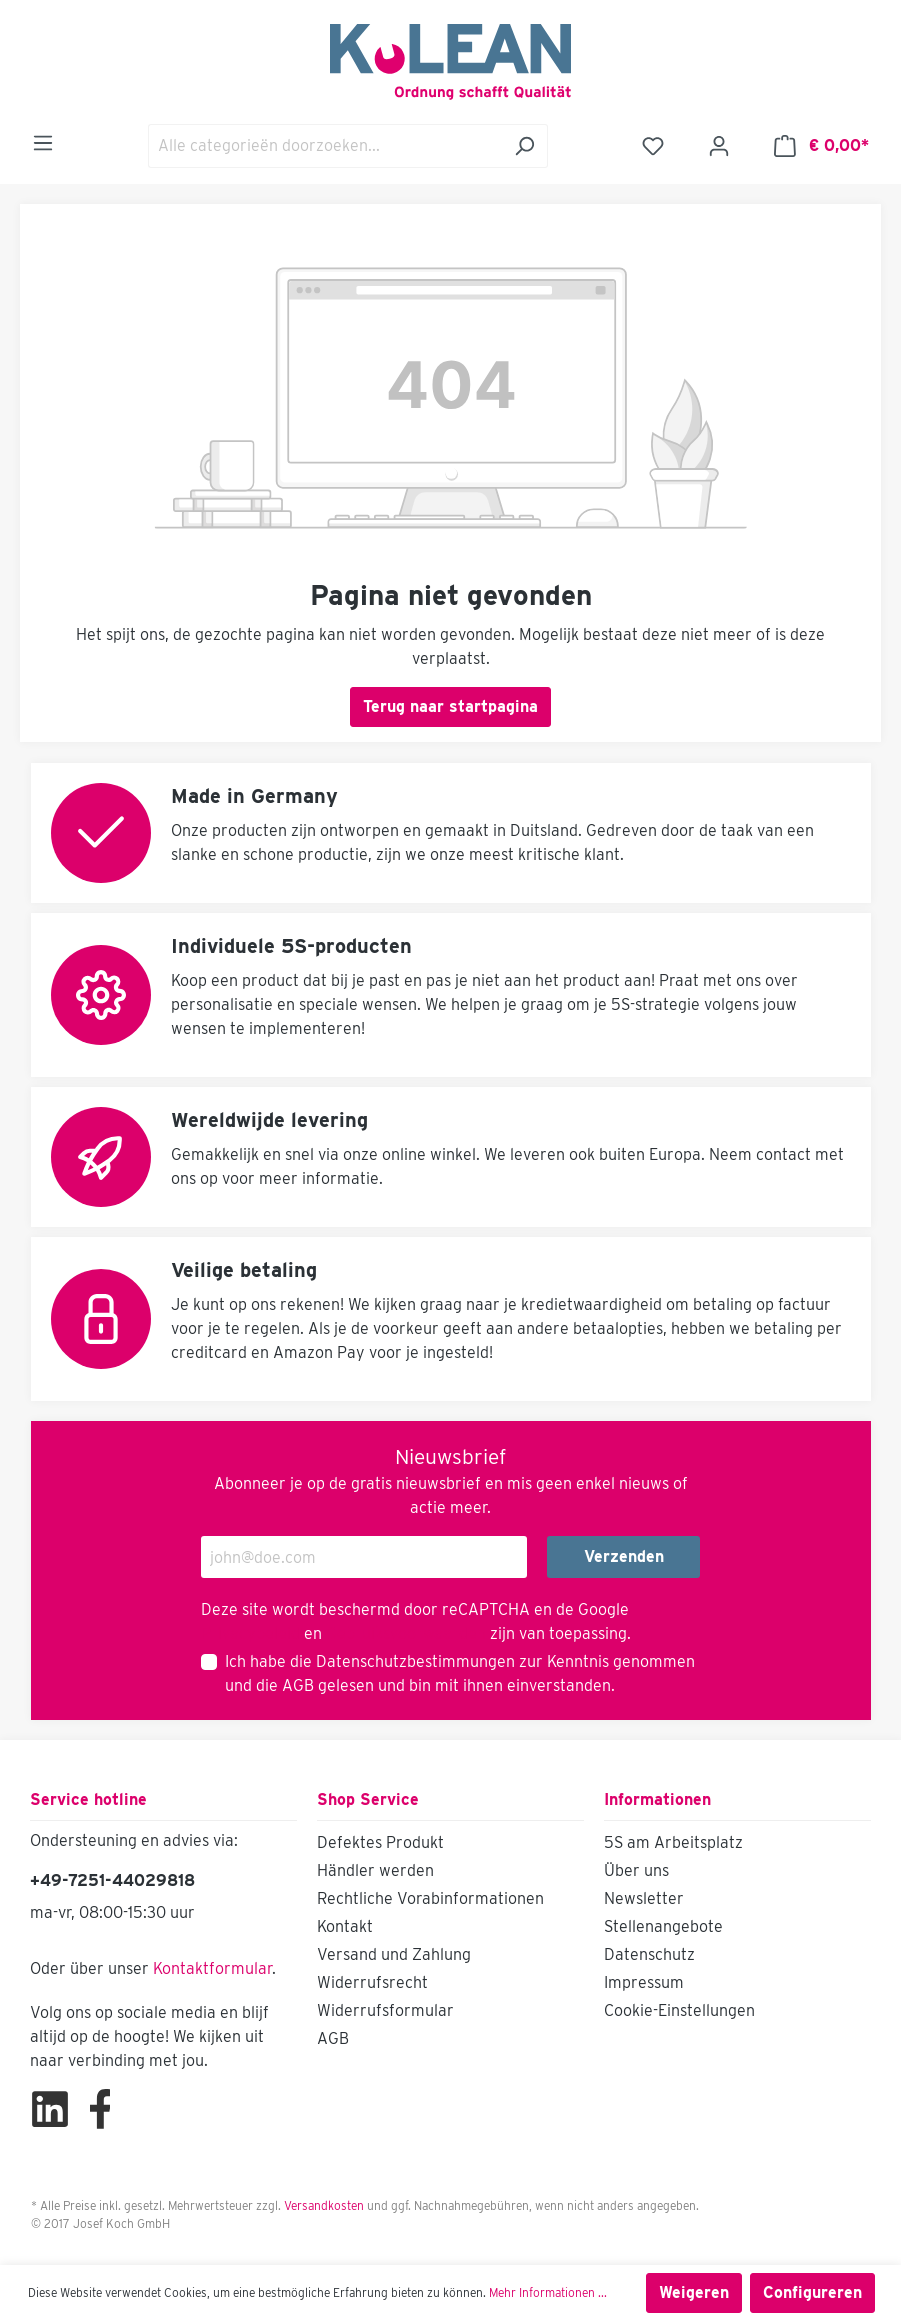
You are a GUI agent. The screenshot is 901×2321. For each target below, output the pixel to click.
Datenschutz (649, 1954)
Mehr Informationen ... (548, 2292)
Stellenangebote (663, 1926)
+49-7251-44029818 (112, 1880)
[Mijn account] (719, 146)
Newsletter (644, 1898)
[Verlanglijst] (653, 146)
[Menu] (43, 143)
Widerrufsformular (385, 2010)
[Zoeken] (524, 146)
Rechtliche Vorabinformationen (430, 1898)
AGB (298, 1685)
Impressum (644, 1982)
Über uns (636, 1870)
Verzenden (624, 1556)
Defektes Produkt (380, 1842)
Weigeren (694, 2292)
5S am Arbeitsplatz (673, 1842)
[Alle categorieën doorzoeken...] (325, 146)
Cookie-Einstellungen (679, 2010)
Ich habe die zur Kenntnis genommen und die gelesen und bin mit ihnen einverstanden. (460, 1673)
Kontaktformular (212, 1968)
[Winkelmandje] (821, 146)
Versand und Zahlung (394, 1954)
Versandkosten (324, 2205)
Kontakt (345, 1926)
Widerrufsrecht (372, 1982)
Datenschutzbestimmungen (415, 1661)
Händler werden (375, 1870)
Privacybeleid (250, 1633)
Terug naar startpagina (450, 706)
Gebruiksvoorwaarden (406, 1633)
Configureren (812, 2292)
